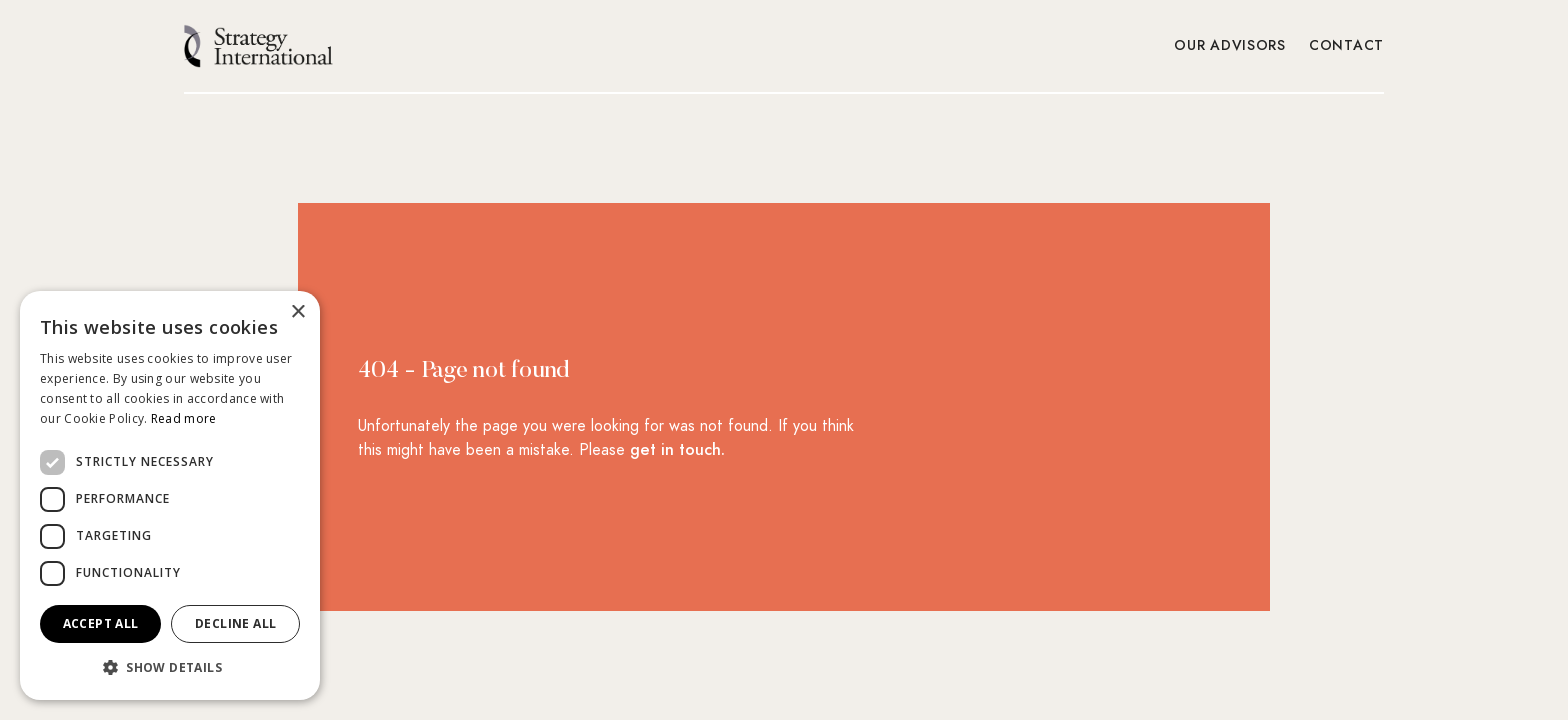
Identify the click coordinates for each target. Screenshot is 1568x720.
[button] (170, 668)
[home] (259, 46)
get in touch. (677, 450)
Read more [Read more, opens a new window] (184, 418)
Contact (1347, 45)
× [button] (297, 312)
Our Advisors (1230, 45)
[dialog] (170, 495)
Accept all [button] (101, 623)
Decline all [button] (235, 623)
